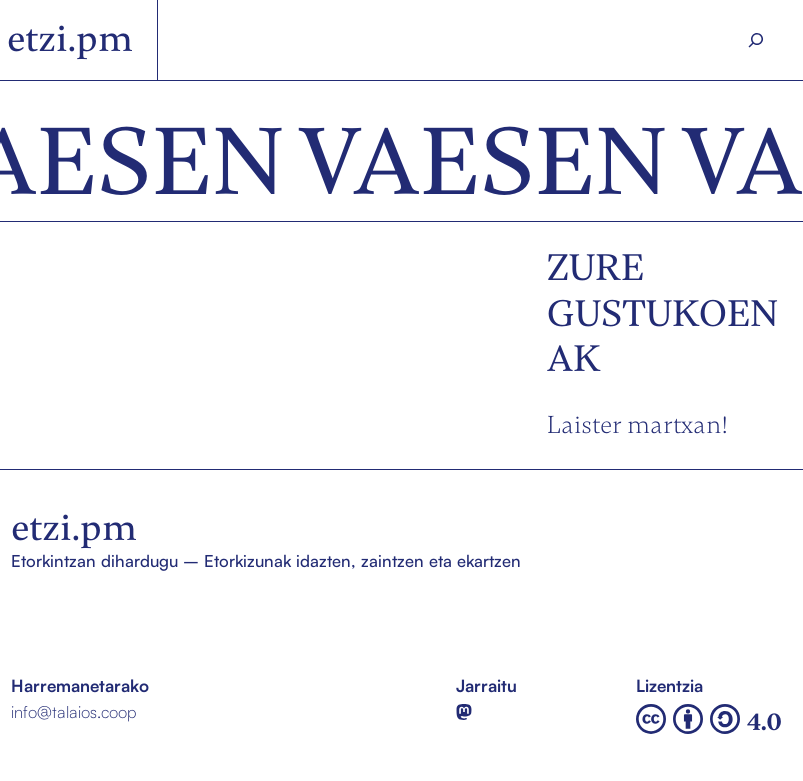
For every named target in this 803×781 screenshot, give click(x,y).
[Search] (756, 40)
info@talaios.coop (73, 711)
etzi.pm (70, 39)
